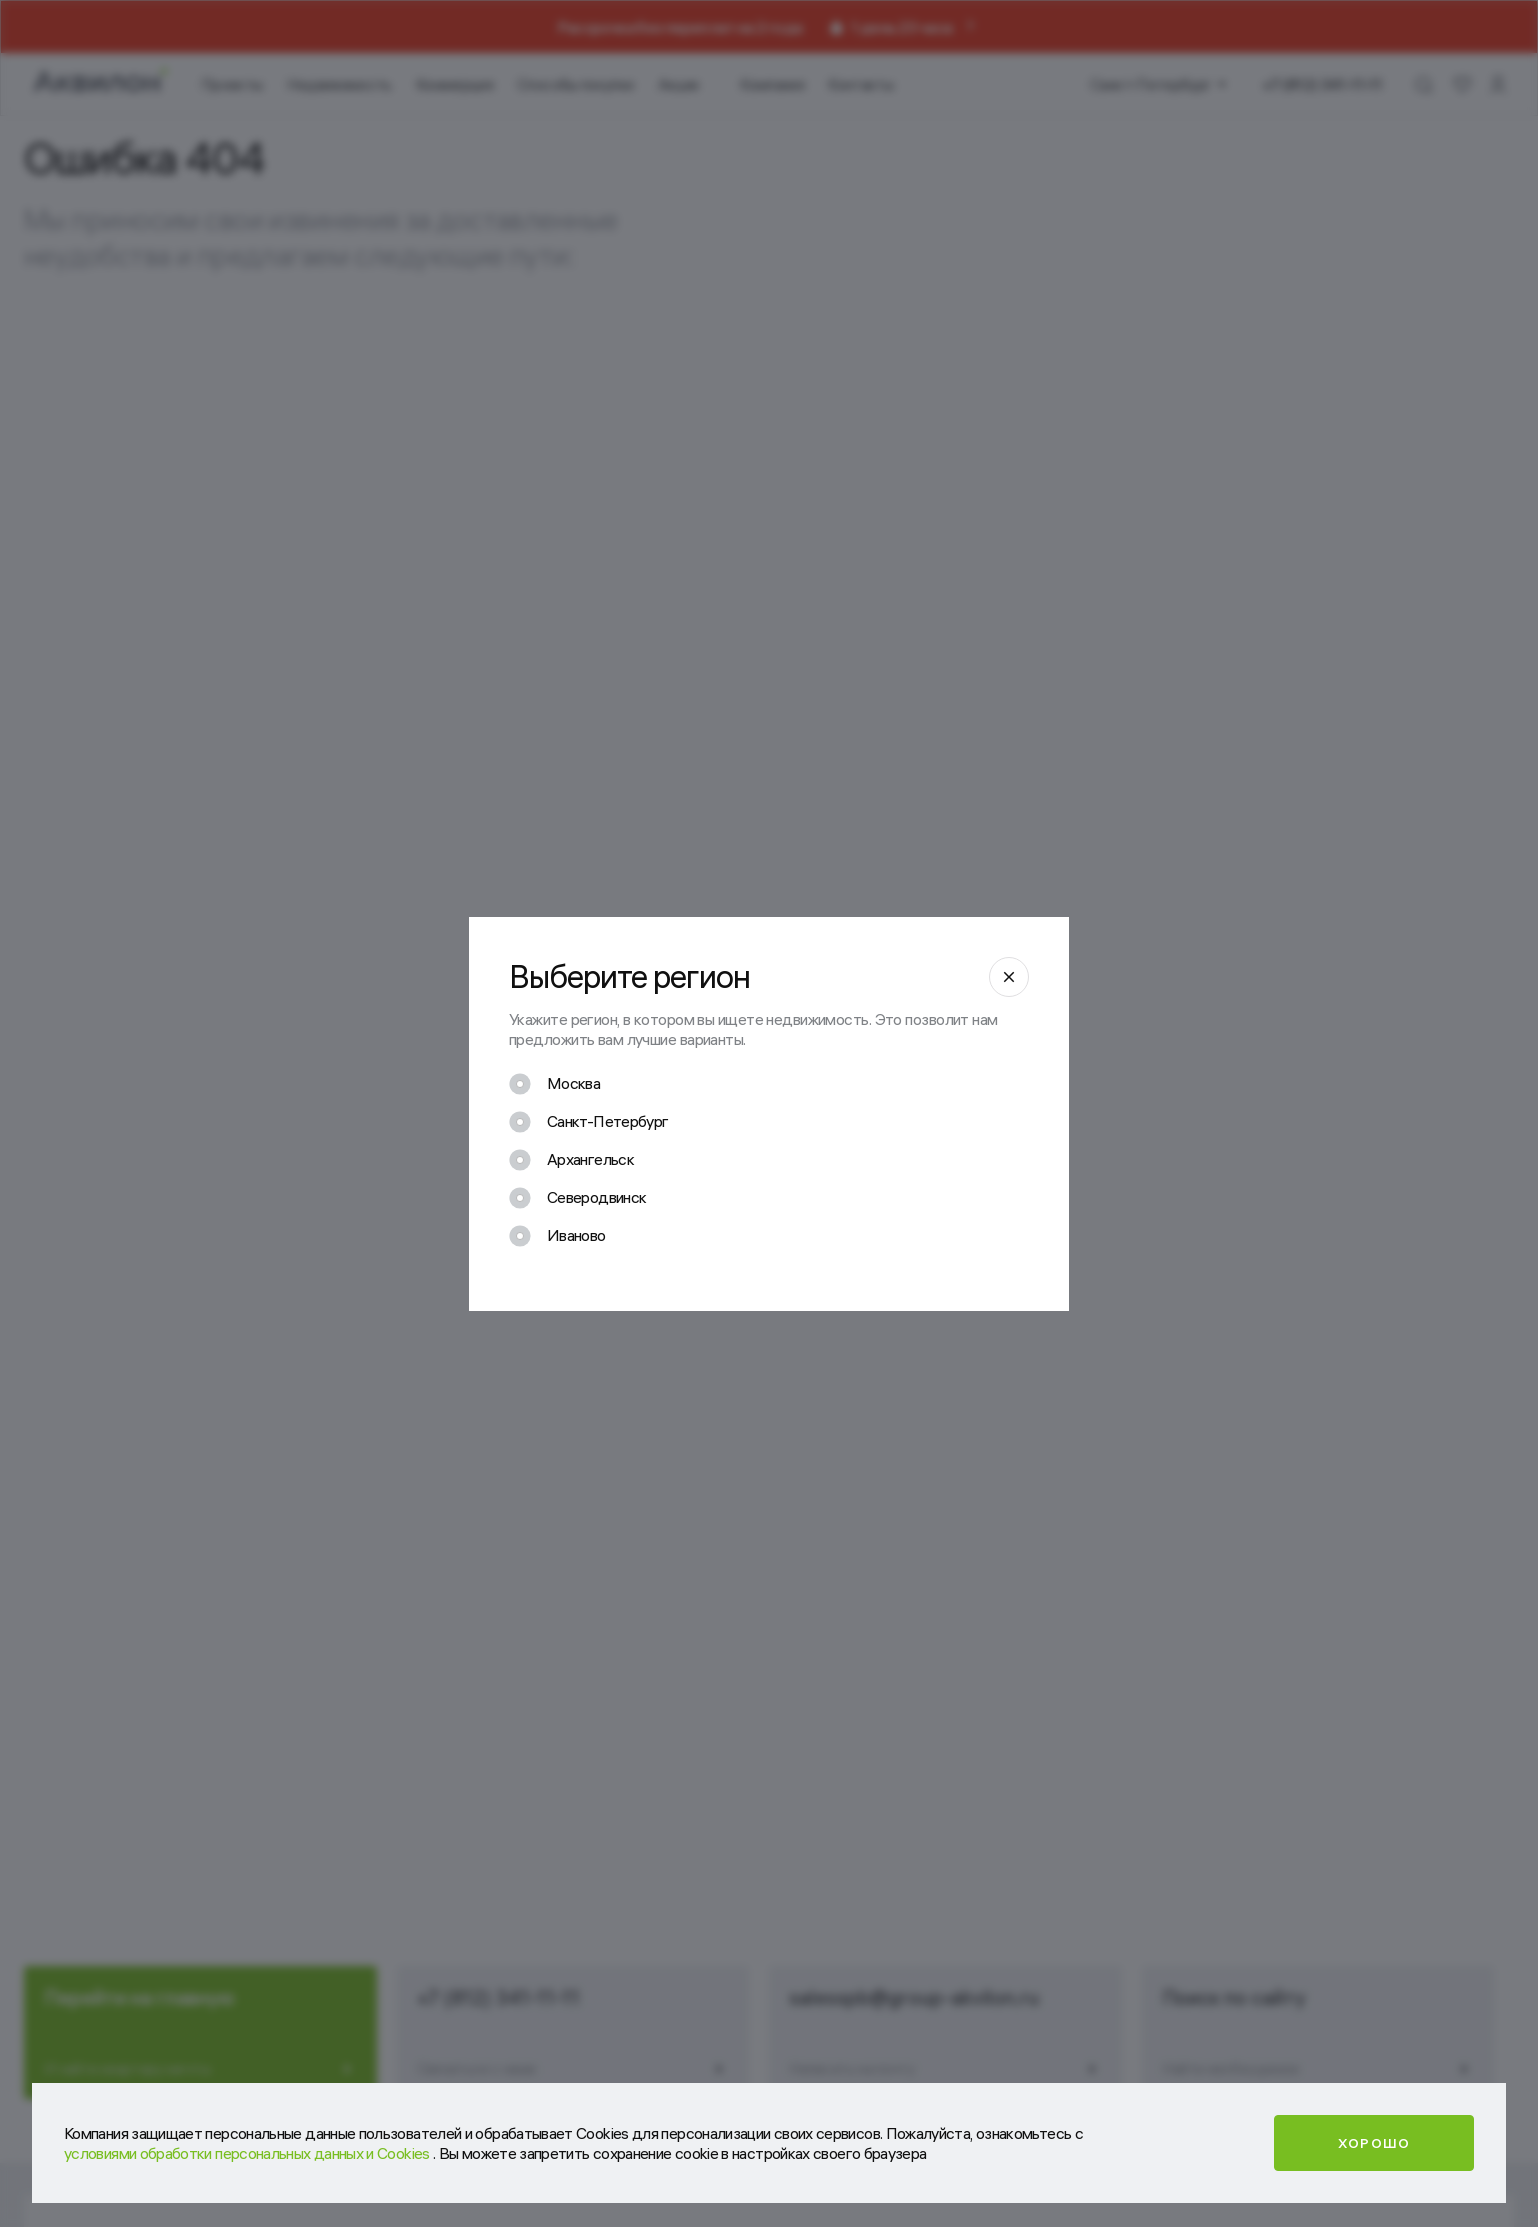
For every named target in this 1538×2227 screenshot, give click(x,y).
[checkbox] (554, 1084)
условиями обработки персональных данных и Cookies (248, 2153)
